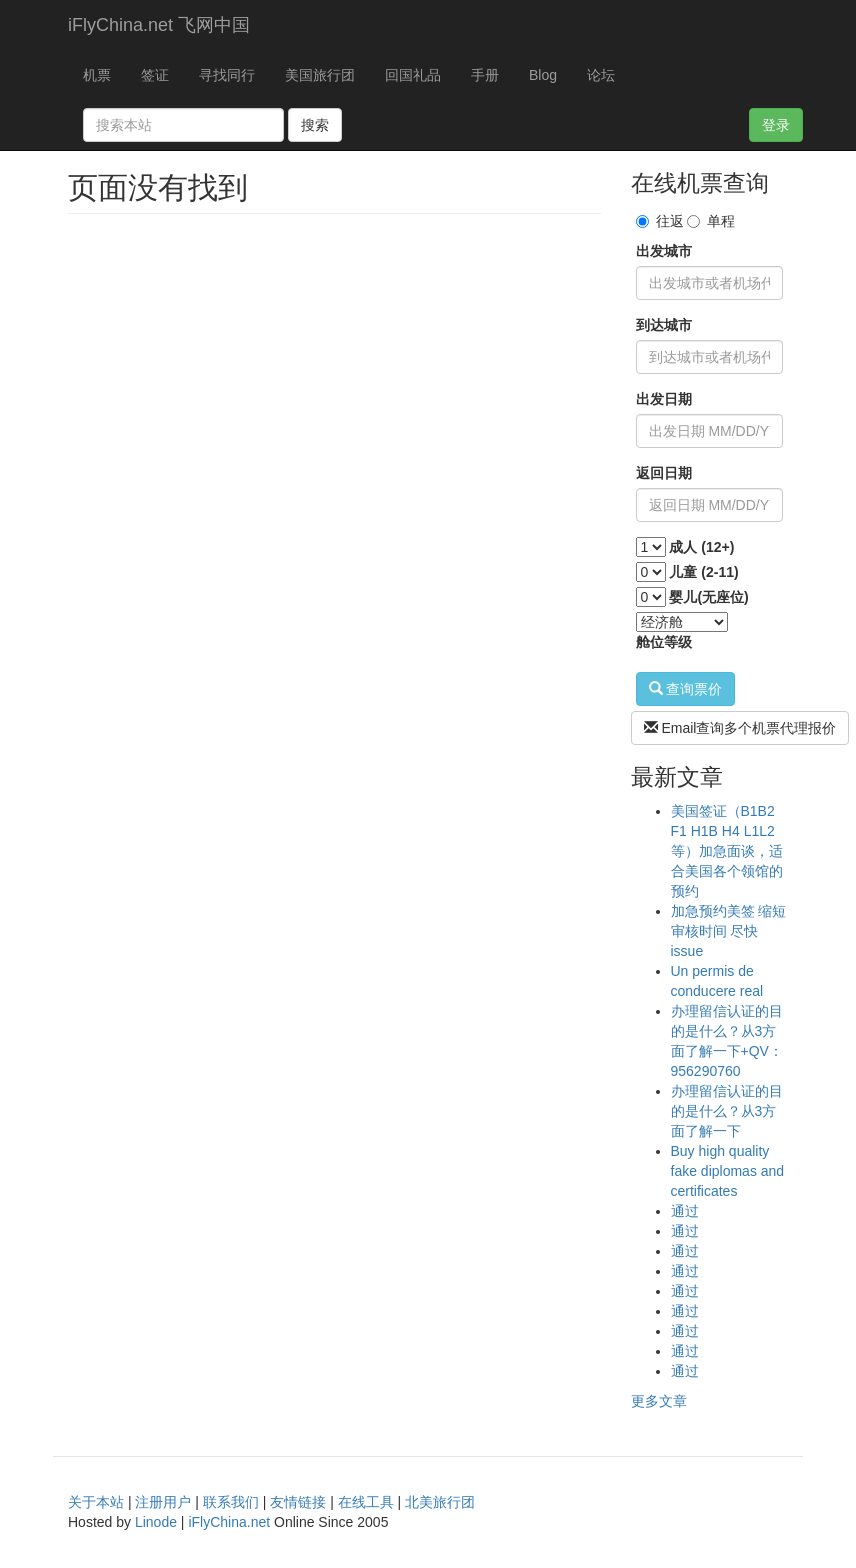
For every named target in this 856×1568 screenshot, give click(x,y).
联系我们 (231, 1502)
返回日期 (664, 473)
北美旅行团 (440, 1502)
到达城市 (664, 325)
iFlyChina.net (229, 1522)
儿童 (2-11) (703, 572)
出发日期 (664, 399)
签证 (155, 75)
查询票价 (686, 689)
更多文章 (659, 1401)
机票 (97, 75)
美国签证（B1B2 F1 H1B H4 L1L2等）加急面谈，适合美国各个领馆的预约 (727, 851)
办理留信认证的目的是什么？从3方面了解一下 (727, 1111)
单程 (711, 221)
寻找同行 (227, 75)
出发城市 (664, 251)
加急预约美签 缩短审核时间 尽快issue (729, 931)
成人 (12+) (701, 547)
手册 (485, 75)
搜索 (315, 125)
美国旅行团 (320, 75)
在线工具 (366, 1502)
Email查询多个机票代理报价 (740, 728)
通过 (685, 1211)
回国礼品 (413, 75)
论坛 (601, 75)
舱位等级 (664, 642)
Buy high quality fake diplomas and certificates (728, 1171)
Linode (156, 1522)
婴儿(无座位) (708, 597)
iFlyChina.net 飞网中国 (159, 25)
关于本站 (96, 1502)
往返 (660, 221)
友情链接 (298, 1502)
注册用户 (163, 1502)
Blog (543, 75)
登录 (776, 125)
